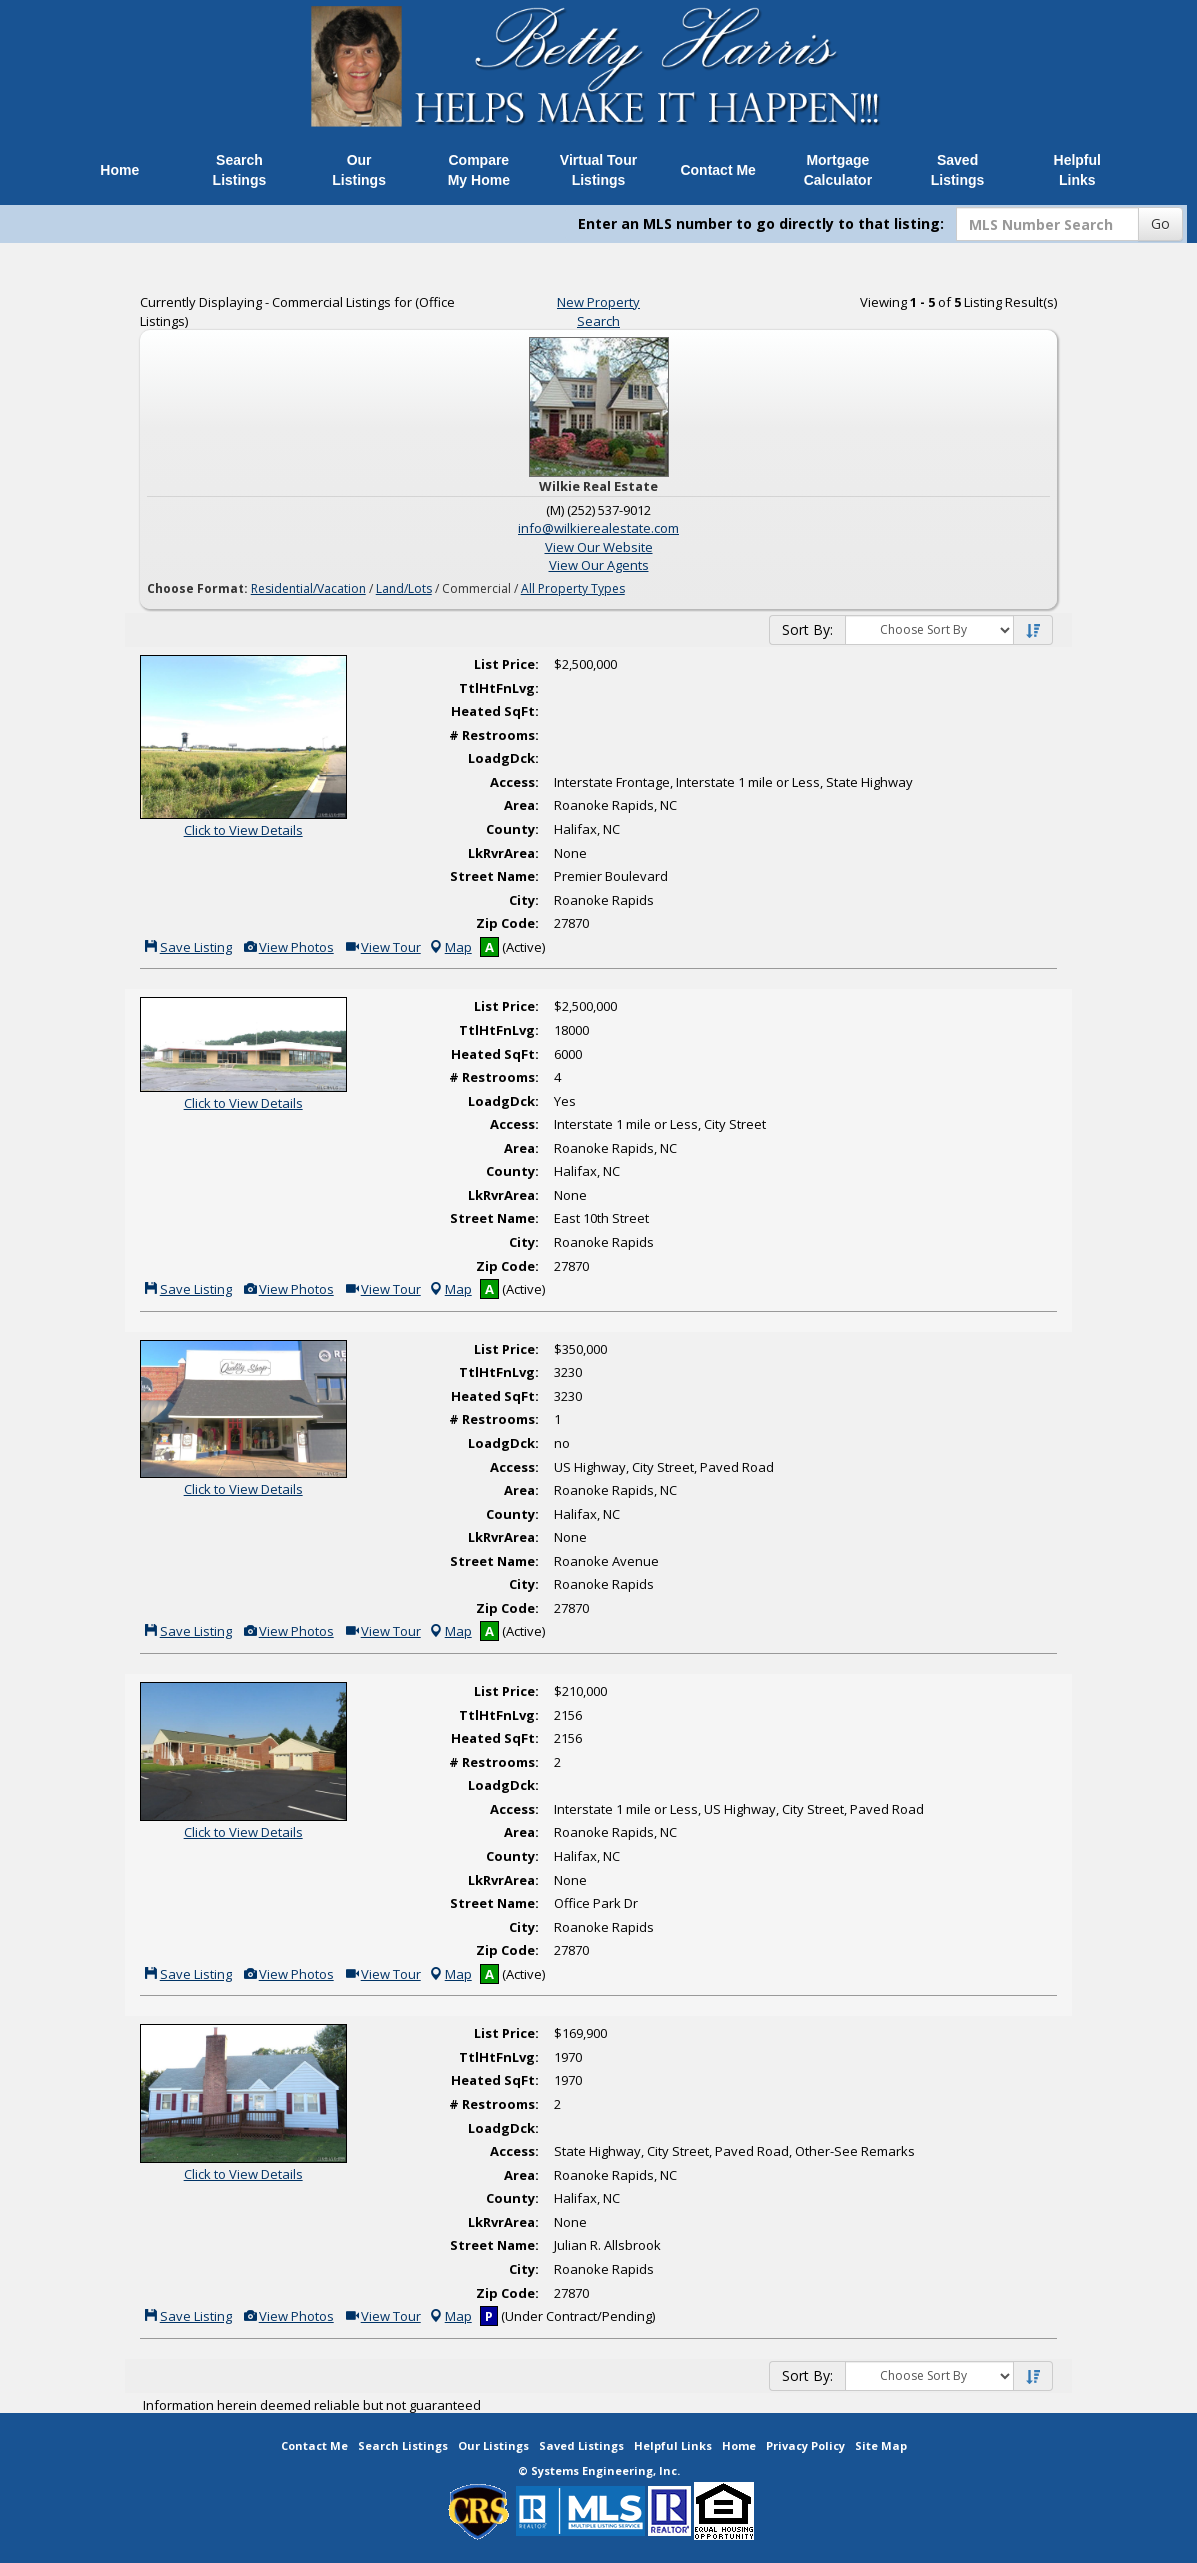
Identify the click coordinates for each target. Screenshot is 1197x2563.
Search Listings (240, 170)
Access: (514, 782)
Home (119, 170)
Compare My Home (479, 170)
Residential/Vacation (308, 588)
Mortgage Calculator (838, 170)
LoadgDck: (503, 758)
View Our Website (599, 547)
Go (1160, 223)
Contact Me (717, 170)
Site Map (881, 2445)
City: (524, 900)
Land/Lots (404, 588)
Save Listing (187, 947)
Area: (521, 805)
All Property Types (573, 588)
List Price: (506, 664)
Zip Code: (507, 923)
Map (450, 947)
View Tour (382, 947)
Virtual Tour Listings (598, 170)
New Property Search (598, 311)
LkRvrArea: (503, 853)
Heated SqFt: (495, 711)
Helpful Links (1077, 170)
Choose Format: (197, 588)
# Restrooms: (494, 735)
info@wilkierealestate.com (598, 528)
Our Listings (359, 170)
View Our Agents (599, 565)
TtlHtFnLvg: (499, 688)
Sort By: (807, 629)
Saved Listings (958, 170)
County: (512, 829)
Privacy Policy (805, 2445)
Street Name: (494, 876)
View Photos (288, 947)
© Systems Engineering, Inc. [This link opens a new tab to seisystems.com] (599, 2470)
